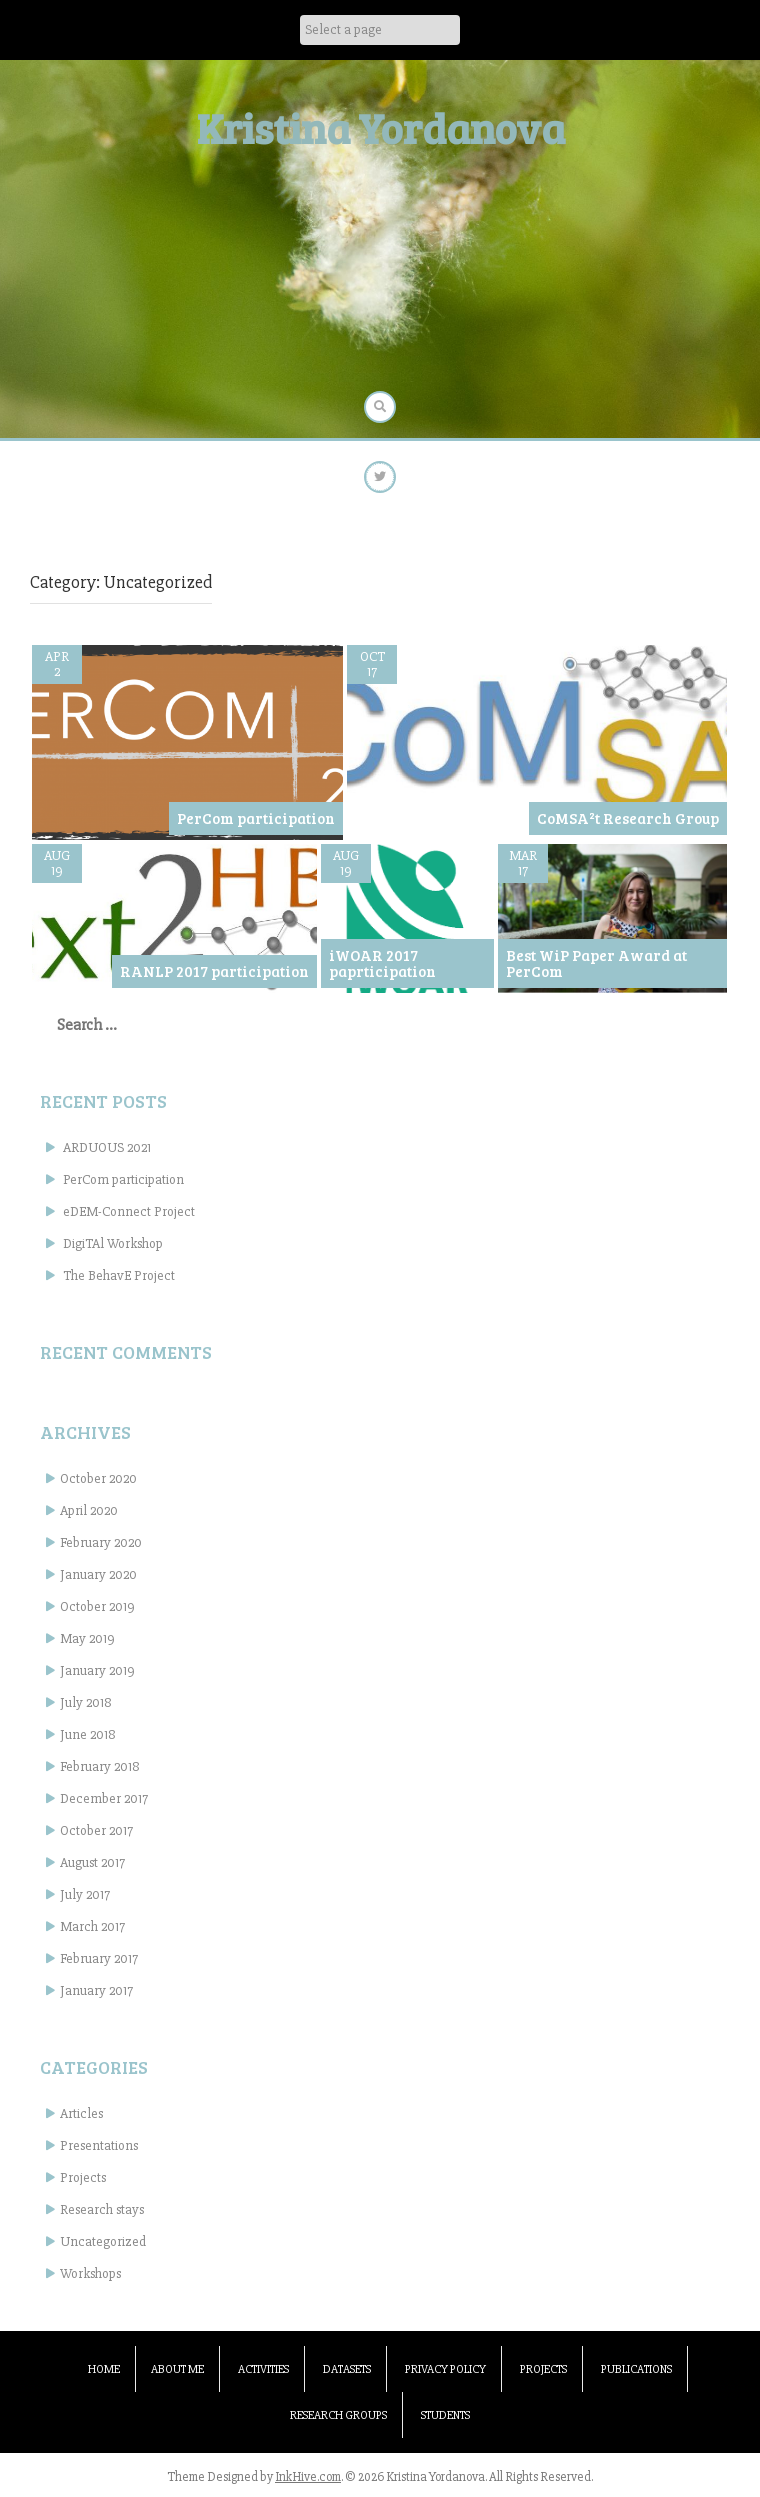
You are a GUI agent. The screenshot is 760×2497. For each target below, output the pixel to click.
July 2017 (85, 1894)
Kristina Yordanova (380, 127)
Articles (81, 2113)
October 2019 (97, 1606)
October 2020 (98, 1478)
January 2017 (96, 1990)
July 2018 (86, 1702)
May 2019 (87, 1638)
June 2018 (88, 1734)
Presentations (99, 2145)
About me (177, 2369)
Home (104, 2369)
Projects (83, 2177)
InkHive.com (308, 2477)
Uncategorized (103, 2241)
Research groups (338, 2415)
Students (445, 2415)
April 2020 (89, 1510)
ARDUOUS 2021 (107, 1147)
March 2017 (92, 1926)
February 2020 (101, 1542)
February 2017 (99, 1958)
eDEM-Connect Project (129, 1211)
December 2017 (104, 1798)
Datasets (347, 2369)
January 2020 (98, 1574)
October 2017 (96, 1830)
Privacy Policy (445, 2369)
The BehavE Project (119, 1275)
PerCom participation (123, 1179)
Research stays (102, 2209)
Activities (263, 2369)
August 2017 (92, 1862)
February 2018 (100, 1766)
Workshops (90, 2273)
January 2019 (97, 1670)
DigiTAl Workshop (113, 1243)
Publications (636, 2369)
